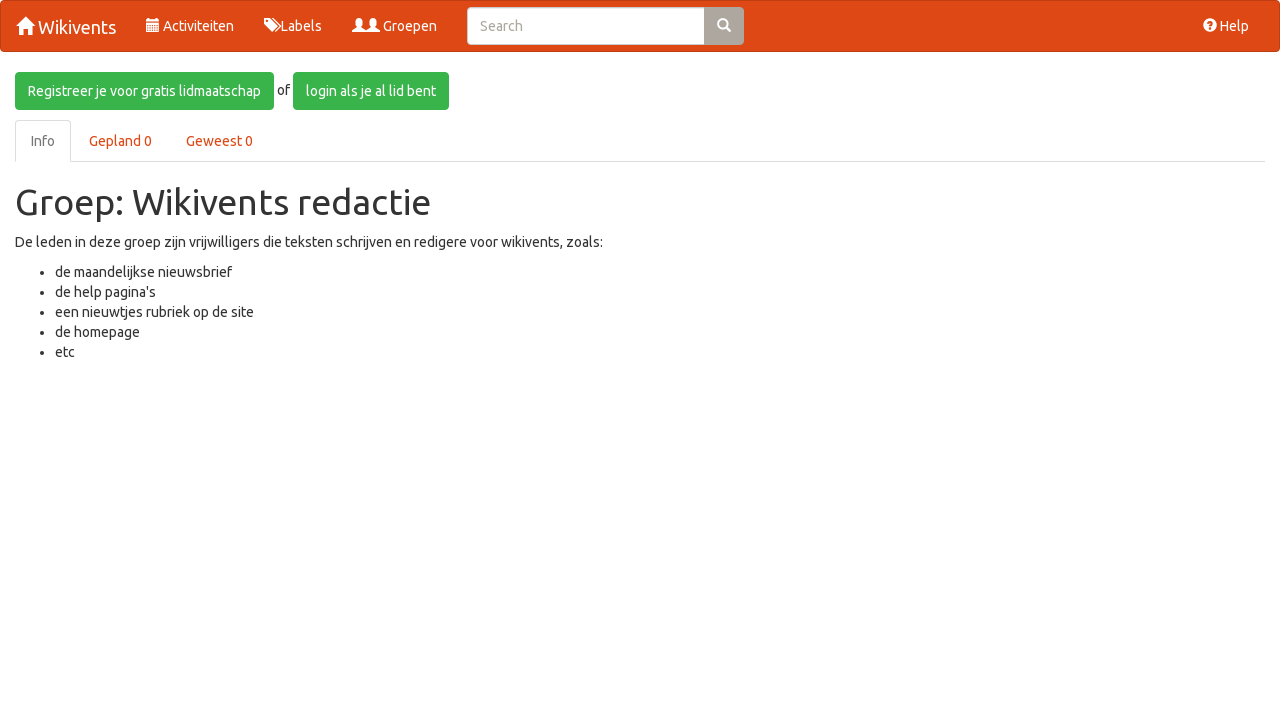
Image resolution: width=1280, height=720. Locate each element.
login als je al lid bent (371, 91)
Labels (293, 26)
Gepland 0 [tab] (120, 141)
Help (1226, 26)
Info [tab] (43, 141)
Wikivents (66, 27)
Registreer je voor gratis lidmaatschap (144, 91)
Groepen (394, 26)
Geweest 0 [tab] (219, 141)
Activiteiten (190, 26)
